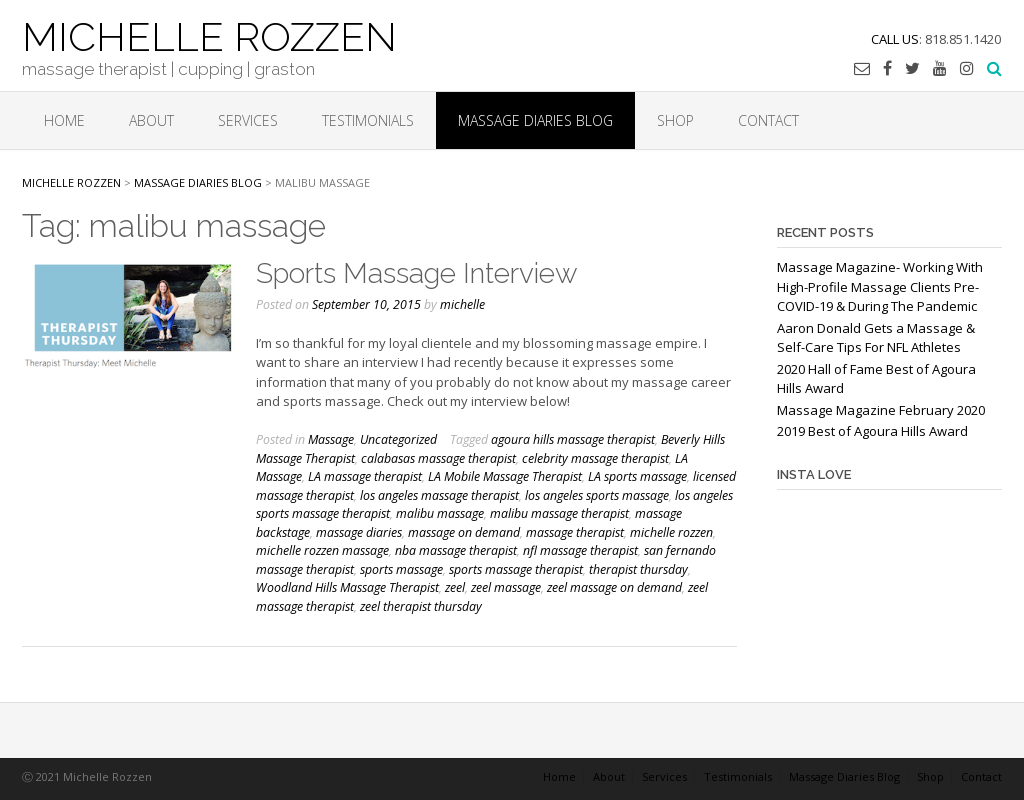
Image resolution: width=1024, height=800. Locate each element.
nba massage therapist (456, 550)
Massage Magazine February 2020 (881, 410)
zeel (455, 587)
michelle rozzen (671, 532)
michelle (462, 304)
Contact (768, 120)
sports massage (401, 569)
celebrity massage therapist (595, 458)
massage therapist (575, 532)
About (151, 120)
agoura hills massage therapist (573, 439)
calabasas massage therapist (438, 458)
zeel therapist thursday (421, 606)
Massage (331, 439)
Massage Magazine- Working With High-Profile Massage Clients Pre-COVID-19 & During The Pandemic (880, 286)
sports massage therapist (516, 569)
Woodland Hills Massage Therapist (347, 587)
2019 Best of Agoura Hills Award (872, 431)
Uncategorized (398, 439)
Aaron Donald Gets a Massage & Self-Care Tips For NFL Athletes (876, 338)
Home (64, 120)
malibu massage (440, 513)
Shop (675, 120)
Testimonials (368, 120)
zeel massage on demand (614, 587)
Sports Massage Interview (417, 273)
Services (248, 120)
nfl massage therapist (580, 550)
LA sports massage (637, 476)
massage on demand (464, 532)
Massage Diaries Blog (535, 120)
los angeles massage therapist (439, 495)
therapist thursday (638, 569)
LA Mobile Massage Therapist (505, 476)
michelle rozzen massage (322, 550)
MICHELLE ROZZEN (209, 35)
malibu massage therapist (559, 513)
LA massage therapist (365, 476)
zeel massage (506, 587)
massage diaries (359, 532)
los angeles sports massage (597, 495)
